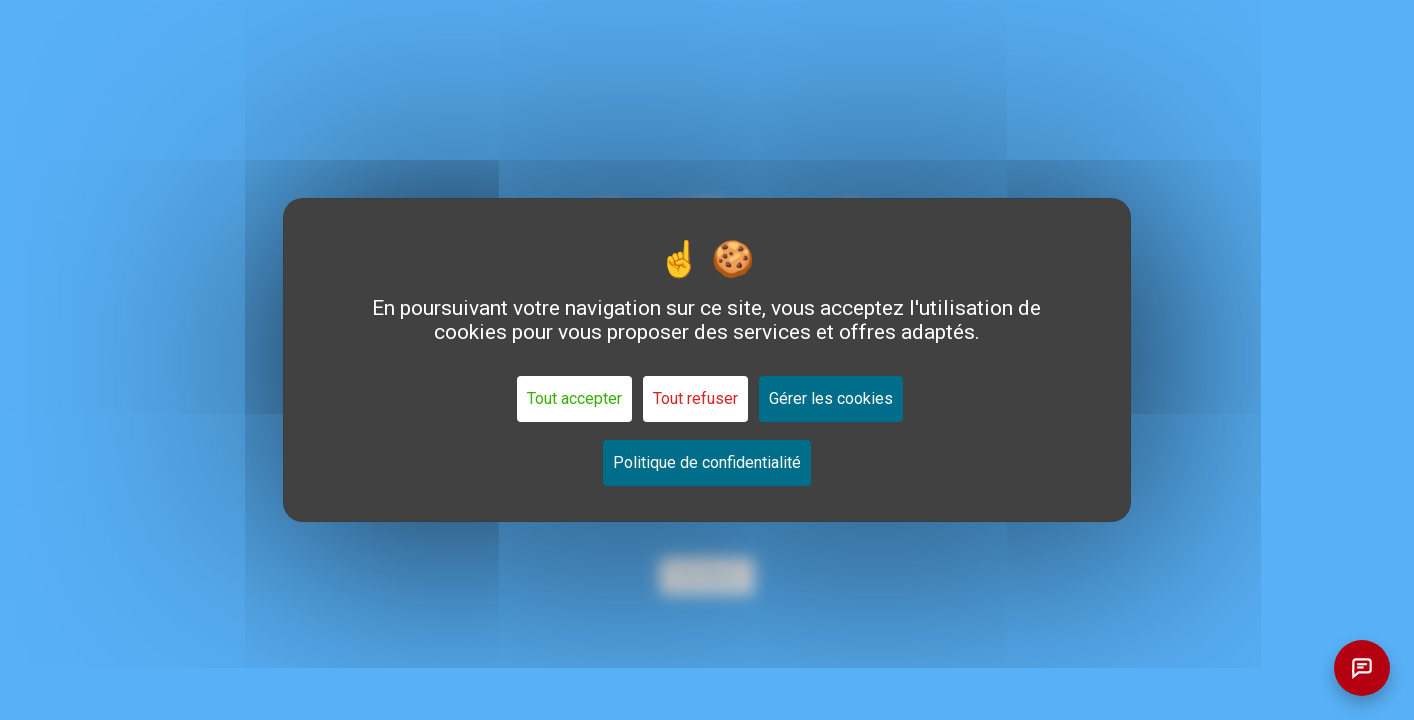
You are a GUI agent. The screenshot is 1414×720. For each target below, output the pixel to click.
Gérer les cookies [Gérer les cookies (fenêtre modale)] (831, 398)
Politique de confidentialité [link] (707, 462)
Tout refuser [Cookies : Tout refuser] (695, 398)
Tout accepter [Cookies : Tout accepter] (574, 398)
